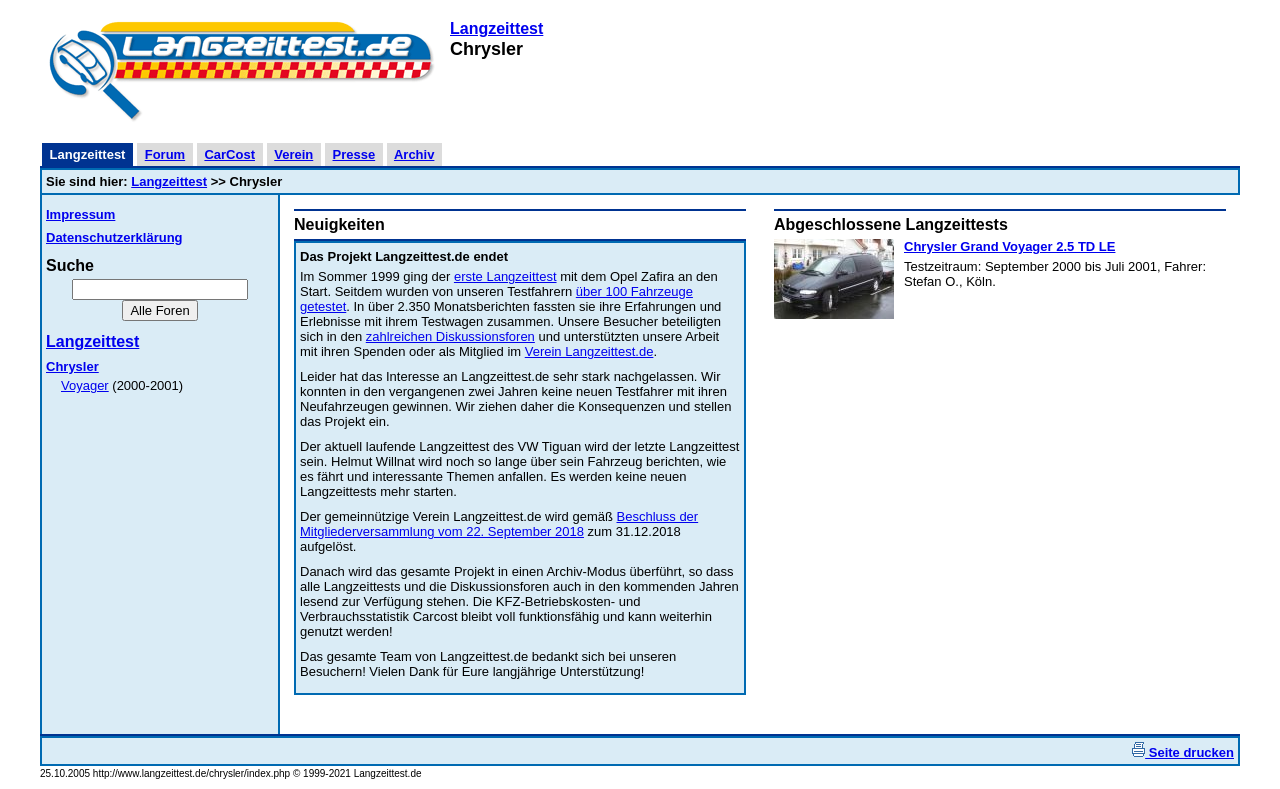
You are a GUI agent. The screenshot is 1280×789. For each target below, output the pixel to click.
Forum (165, 154)
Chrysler (72, 366)
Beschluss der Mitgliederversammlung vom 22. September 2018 (499, 524)
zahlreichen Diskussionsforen (450, 336)
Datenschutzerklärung (114, 237)
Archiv (414, 154)
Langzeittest (496, 28)
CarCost (229, 154)
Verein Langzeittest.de (589, 351)
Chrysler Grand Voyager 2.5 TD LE (1009, 246)
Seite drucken (1183, 752)
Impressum (80, 214)
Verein (293, 154)
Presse (354, 154)
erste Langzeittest (505, 276)
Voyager (85, 385)
